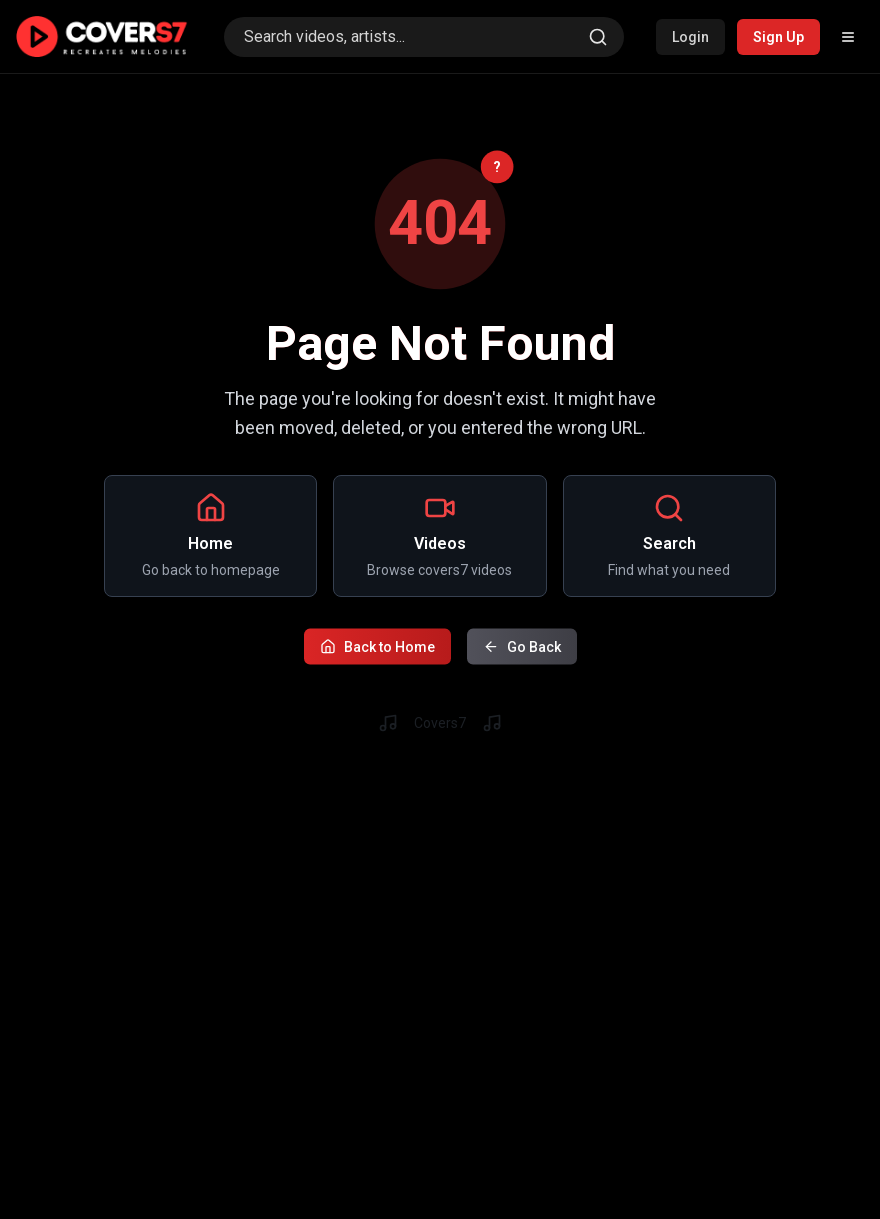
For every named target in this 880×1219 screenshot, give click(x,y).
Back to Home (377, 645)
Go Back (522, 645)
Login (690, 37)
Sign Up (778, 37)
